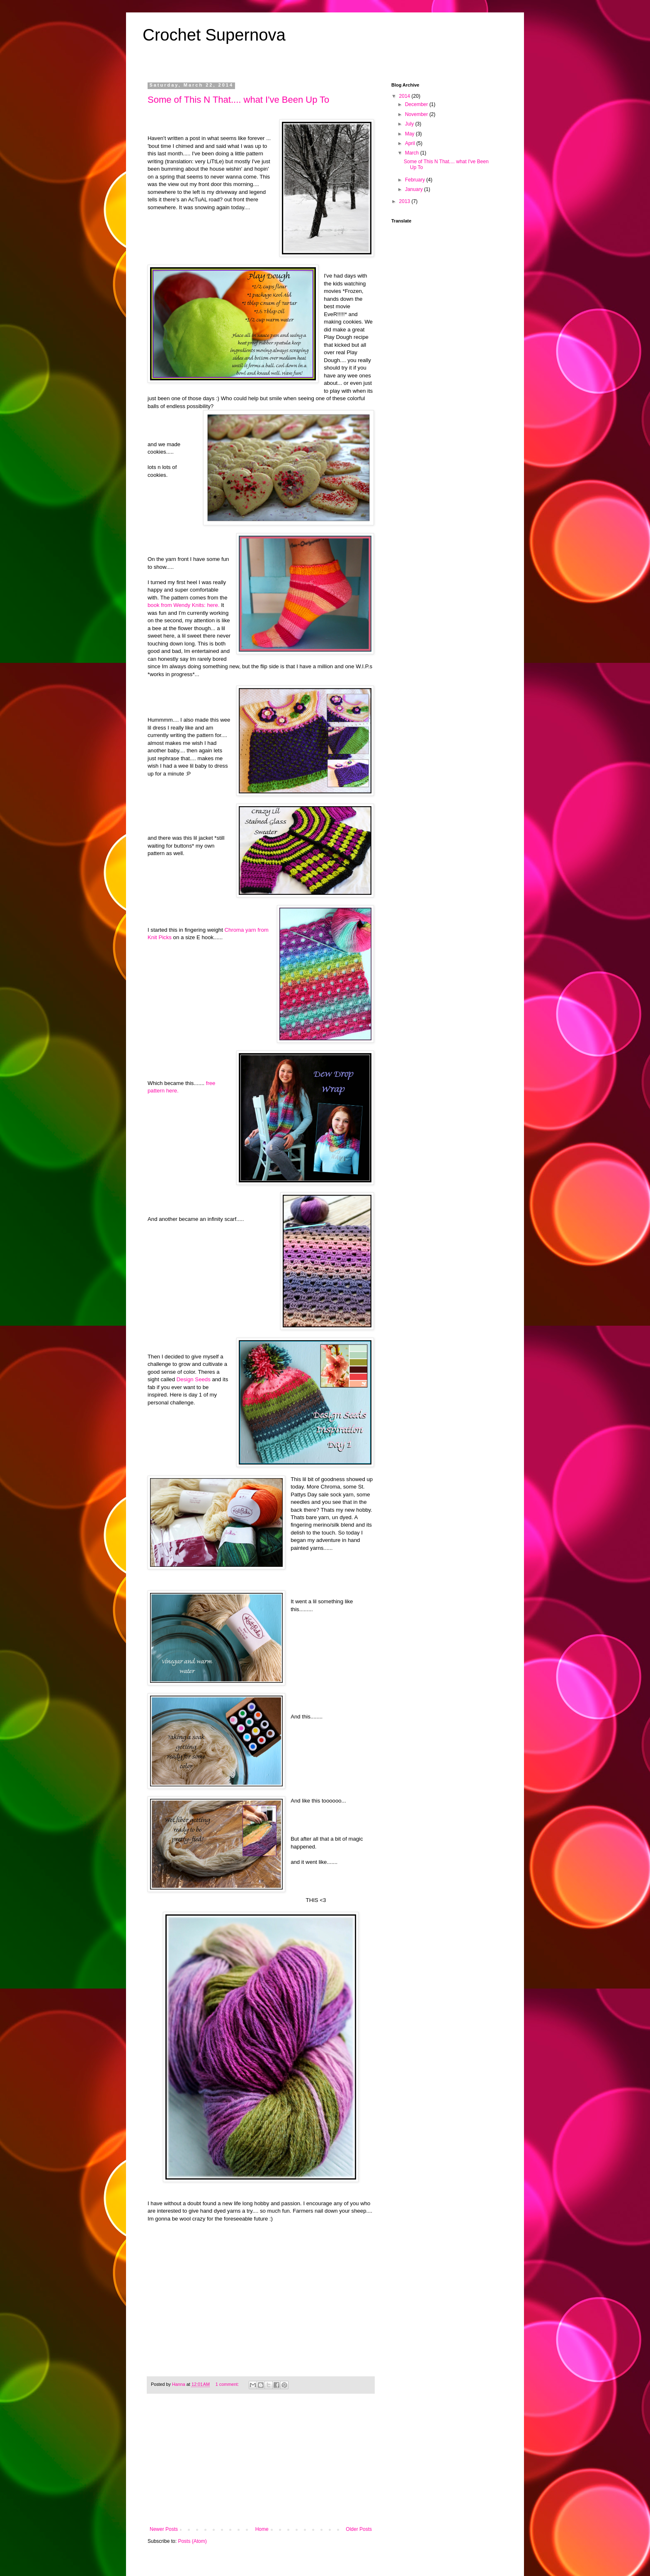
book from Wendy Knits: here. (183, 605)
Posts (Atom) (192, 2541)
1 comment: (228, 2384)
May (410, 134)
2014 (405, 96)
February (415, 180)
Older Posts (359, 2529)
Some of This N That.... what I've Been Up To (238, 99)
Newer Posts (164, 2529)
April (410, 143)
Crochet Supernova (214, 35)
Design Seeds (193, 1379)
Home (262, 2529)
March (412, 153)
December (417, 104)
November (417, 114)
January (414, 189)
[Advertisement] (261, 2464)
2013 (405, 201)
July (410, 124)
